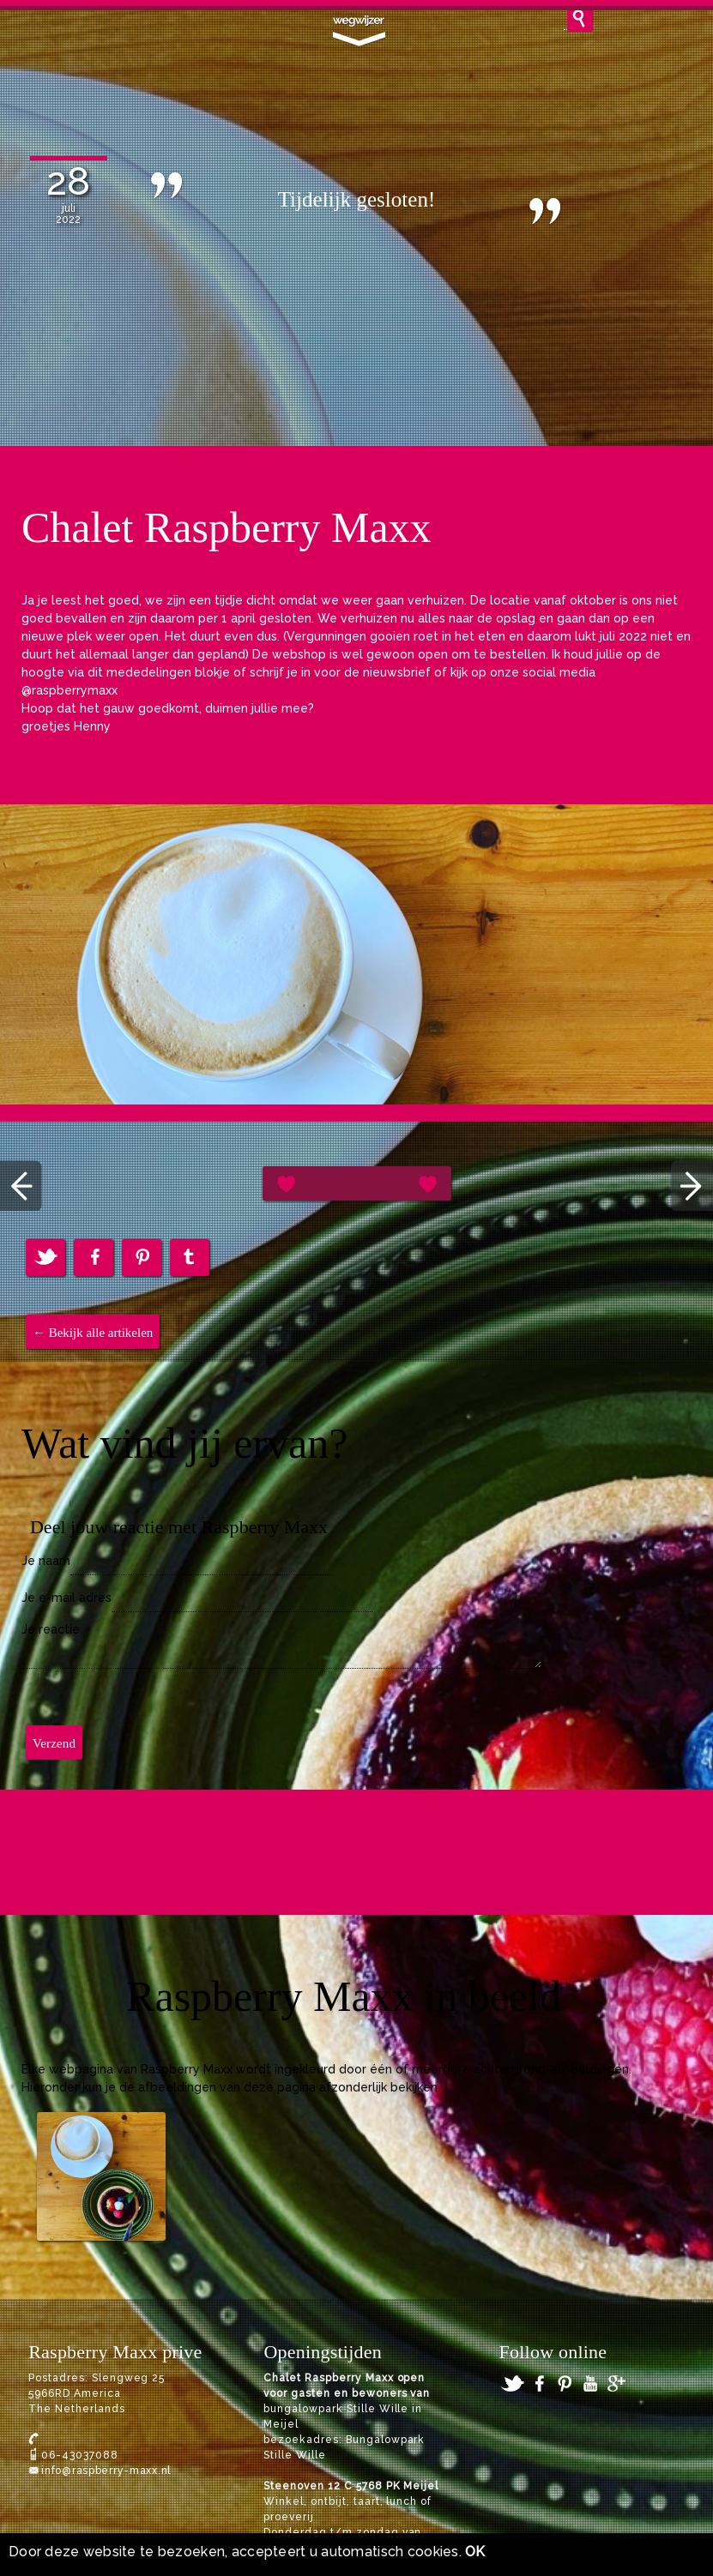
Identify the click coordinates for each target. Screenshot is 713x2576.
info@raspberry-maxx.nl (106, 2471)
